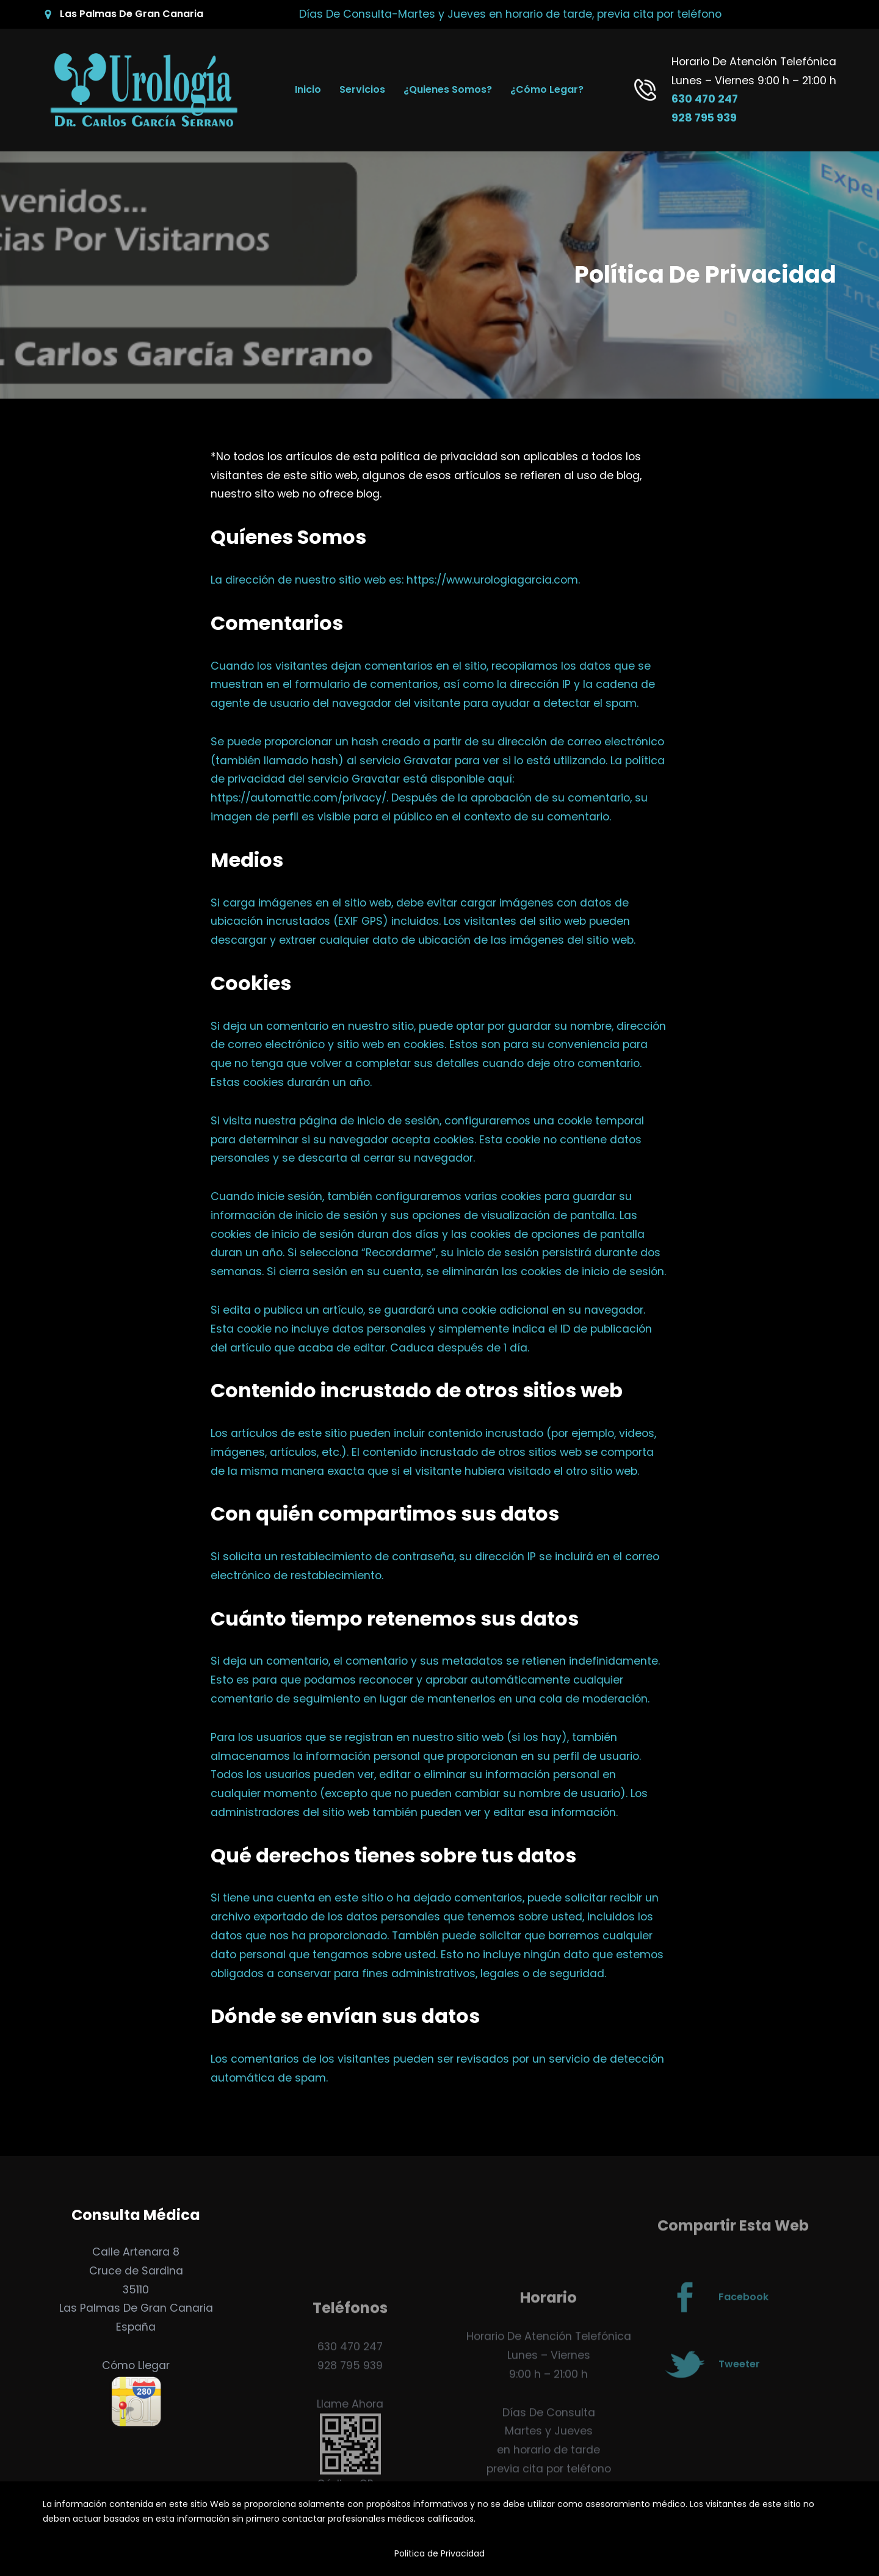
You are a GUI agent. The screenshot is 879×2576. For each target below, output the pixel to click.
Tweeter (739, 2392)
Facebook (743, 2325)
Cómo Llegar (136, 2365)
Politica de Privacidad (439, 2553)
